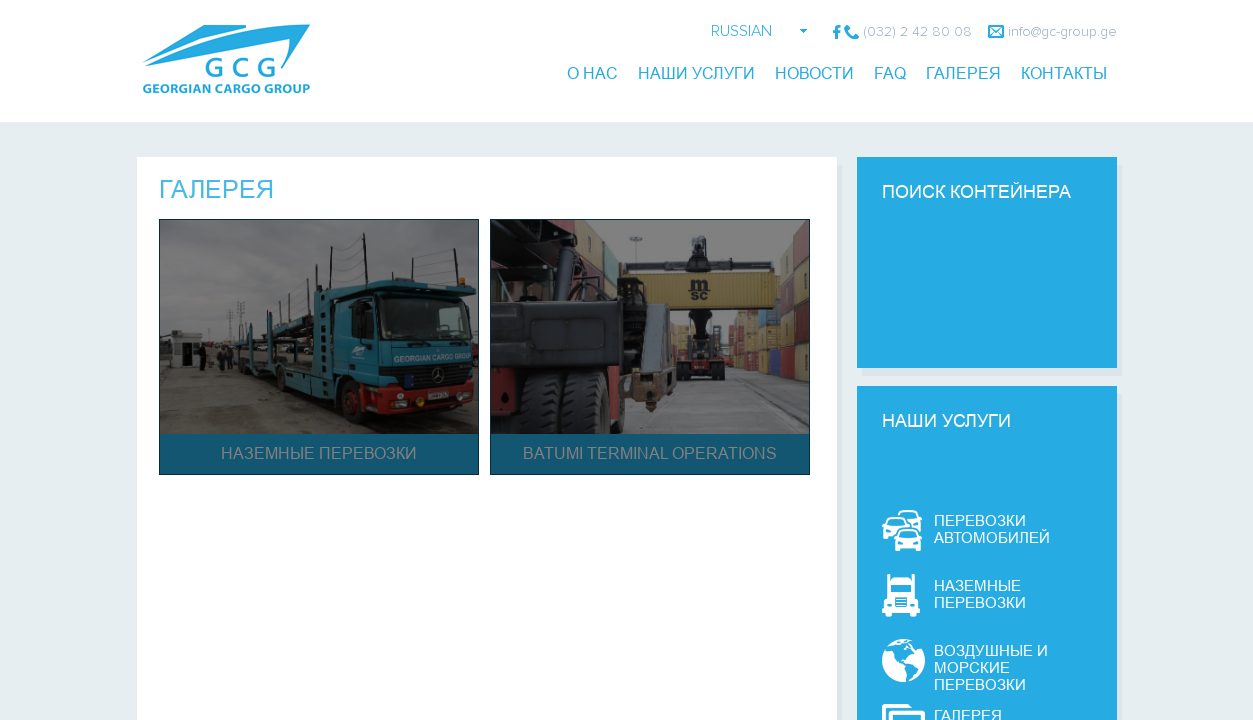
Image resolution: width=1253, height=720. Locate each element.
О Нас (592, 73)
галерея (963, 73)
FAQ (890, 73)
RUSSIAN (741, 31)
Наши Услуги (696, 73)
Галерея (216, 189)
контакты (1064, 73)
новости (814, 73)
